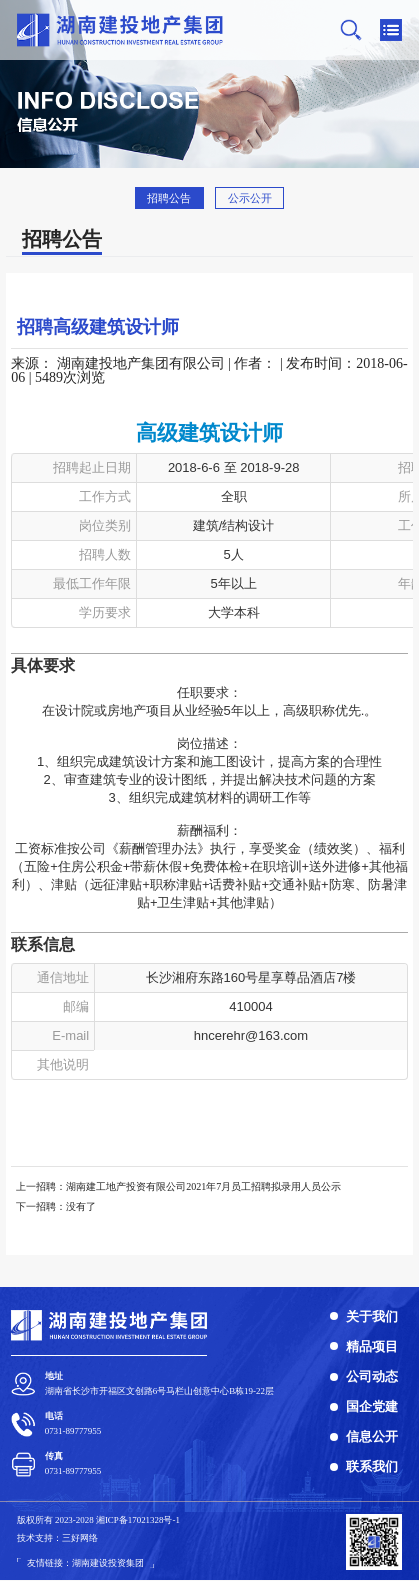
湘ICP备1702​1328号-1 (138, 1520)
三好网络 (80, 1538)
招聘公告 (169, 198)
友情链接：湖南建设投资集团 (85, 1563)
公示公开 (250, 198)
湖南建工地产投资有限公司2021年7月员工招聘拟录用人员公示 (203, 1186)
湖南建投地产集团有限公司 (141, 363)
